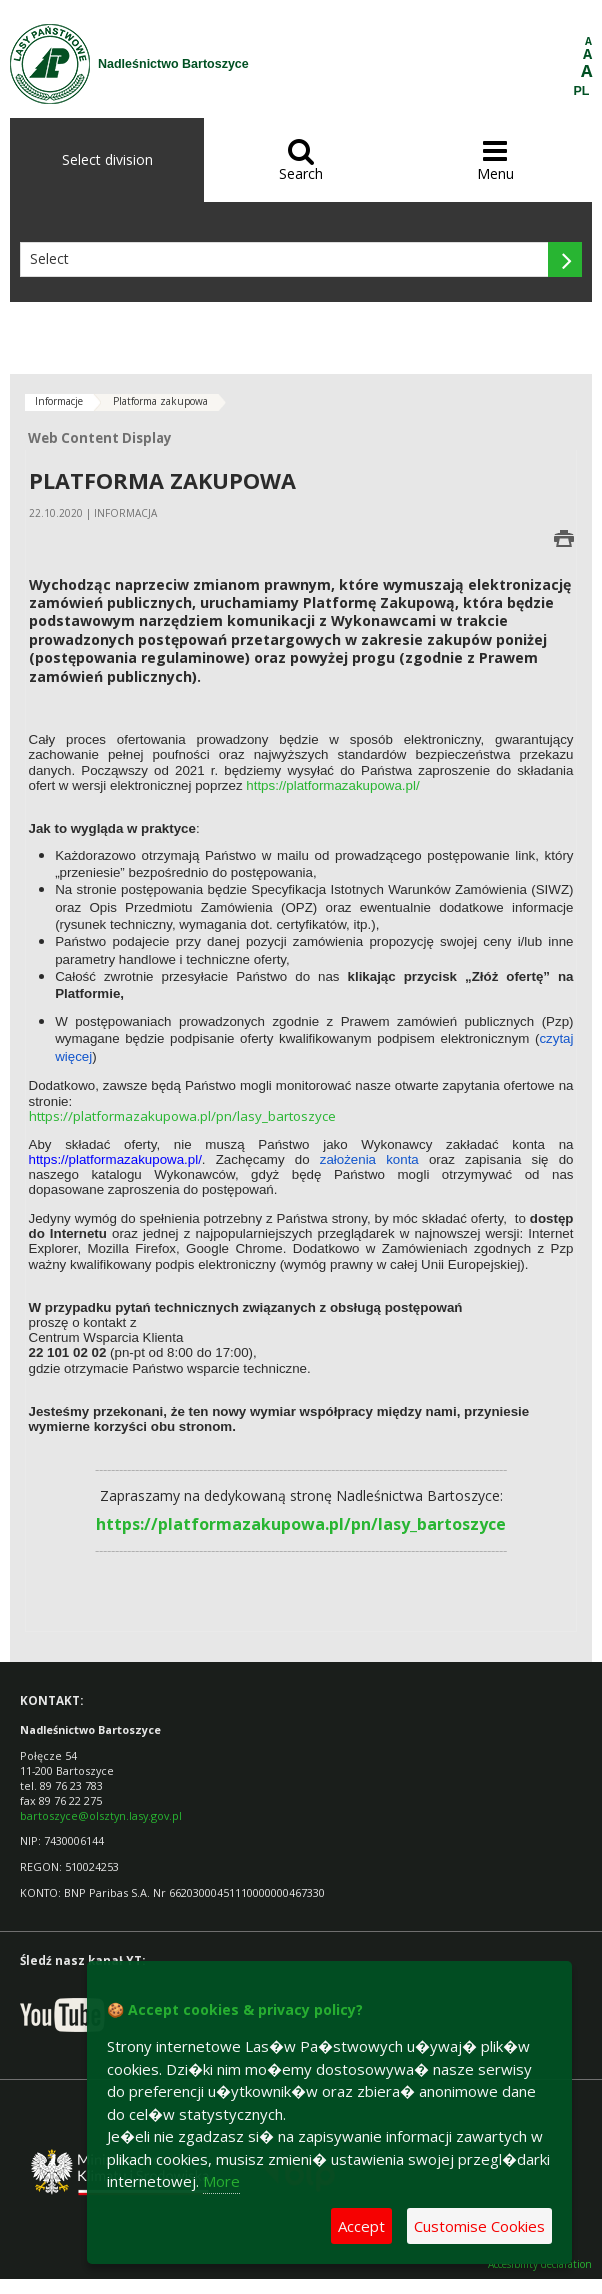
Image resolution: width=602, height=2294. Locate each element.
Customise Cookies (479, 2226)
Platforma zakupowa (160, 401)
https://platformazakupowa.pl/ (332, 785)
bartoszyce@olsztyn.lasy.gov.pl (101, 1815)
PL (582, 91)
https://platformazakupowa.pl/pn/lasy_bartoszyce (182, 1116)
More (221, 2181)
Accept (361, 2226)
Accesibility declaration (540, 2264)
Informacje (59, 401)
